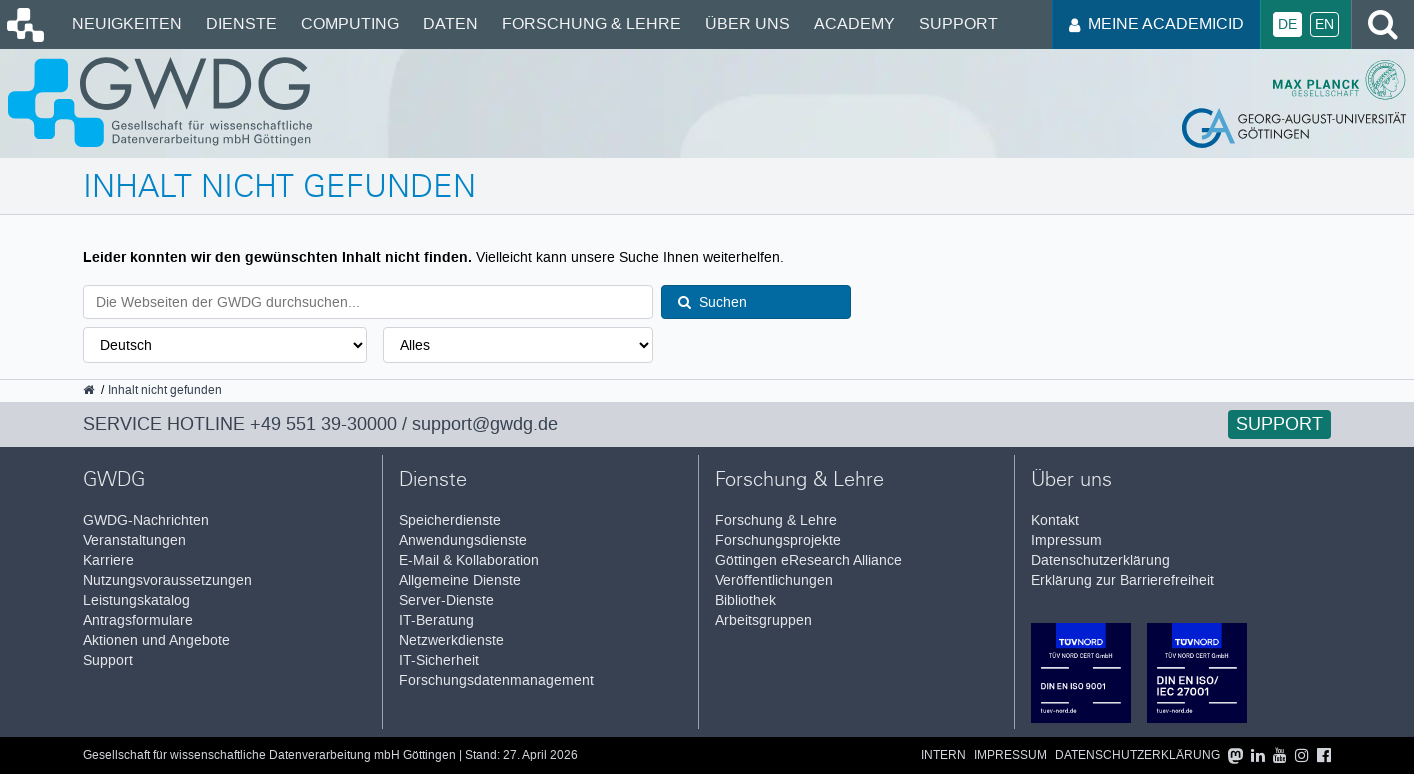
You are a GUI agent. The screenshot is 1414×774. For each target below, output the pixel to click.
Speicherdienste (450, 520)
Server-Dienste (446, 600)
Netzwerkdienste (451, 640)
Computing (350, 23)
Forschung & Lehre (591, 23)
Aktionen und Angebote (156, 640)
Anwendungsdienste (463, 540)
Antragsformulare (138, 620)
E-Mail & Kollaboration (469, 560)
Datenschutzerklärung (1100, 560)
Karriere (108, 560)
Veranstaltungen (134, 540)
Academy (854, 23)
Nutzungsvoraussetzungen (167, 580)
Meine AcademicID (1156, 23)
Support (958, 23)
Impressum (1066, 540)
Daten (450, 23)
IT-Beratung (436, 620)
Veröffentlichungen (774, 580)
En (1324, 24)
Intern (943, 755)
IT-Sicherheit (439, 660)
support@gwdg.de (485, 424)
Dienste (241, 23)
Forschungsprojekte (778, 540)
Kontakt (1055, 520)
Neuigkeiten (127, 23)
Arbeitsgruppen (763, 620)
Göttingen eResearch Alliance (808, 560)
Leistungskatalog (136, 600)
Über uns (747, 23)
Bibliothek (745, 600)
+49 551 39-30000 (323, 424)
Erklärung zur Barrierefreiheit (1122, 580)
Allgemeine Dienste (460, 580)
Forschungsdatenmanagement (496, 680)
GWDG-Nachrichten (146, 520)
